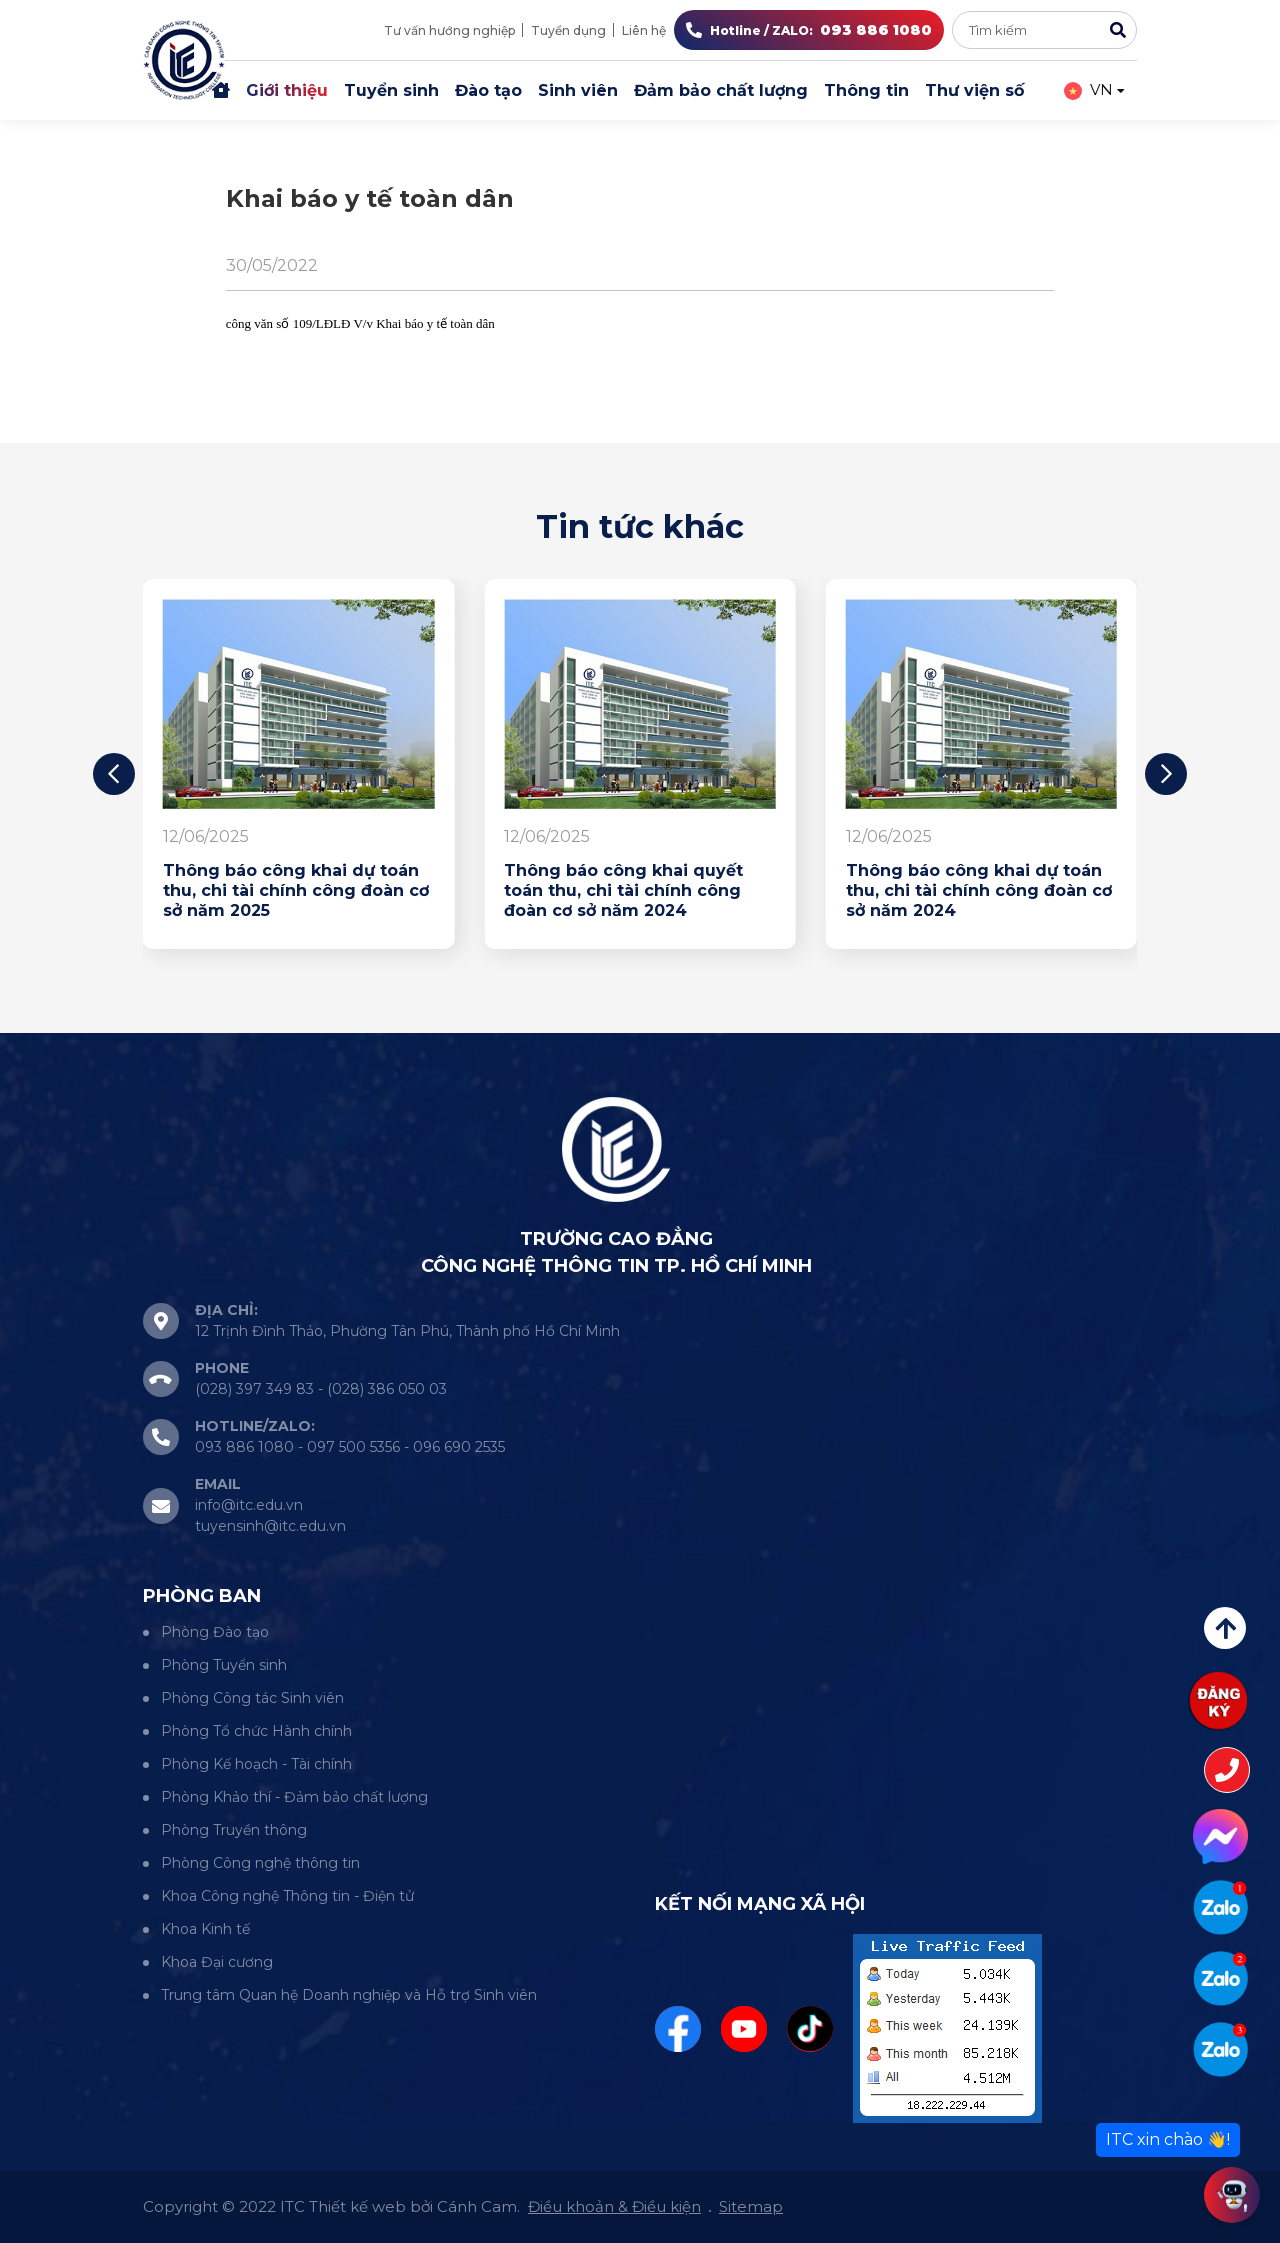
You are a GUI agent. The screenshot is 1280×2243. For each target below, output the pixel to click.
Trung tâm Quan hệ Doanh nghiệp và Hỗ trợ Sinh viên (349, 1995)
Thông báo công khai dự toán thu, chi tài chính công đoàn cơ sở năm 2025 (296, 890)
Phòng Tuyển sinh (224, 1665)
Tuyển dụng (568, 30)
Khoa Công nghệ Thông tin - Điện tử (287, 1896)
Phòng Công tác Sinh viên (252, 1698)
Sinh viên (578, 90)
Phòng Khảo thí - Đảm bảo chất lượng (294, 1797)
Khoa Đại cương (217, 1962)
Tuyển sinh (391, 90)
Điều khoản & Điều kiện (614, 2206)
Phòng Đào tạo (215, 1632)
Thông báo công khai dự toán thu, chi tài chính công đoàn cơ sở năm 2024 (979, 890)
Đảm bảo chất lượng (721, 90)
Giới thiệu (287, 90)
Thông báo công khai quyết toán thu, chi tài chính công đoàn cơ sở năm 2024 (623, 890)
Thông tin (866, 90)
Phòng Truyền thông (234, 1830)
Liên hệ (644, 30)
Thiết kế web (357, 2206)
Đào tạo (488, 90)
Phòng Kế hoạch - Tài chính (256, 1764)
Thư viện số (974, 90)
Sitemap (751, 2206)
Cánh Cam (477, 2206)
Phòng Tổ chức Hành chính (256, 1731)
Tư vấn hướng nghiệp (449, 30)
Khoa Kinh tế (205, 1929)
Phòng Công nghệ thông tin (260, 1863)
